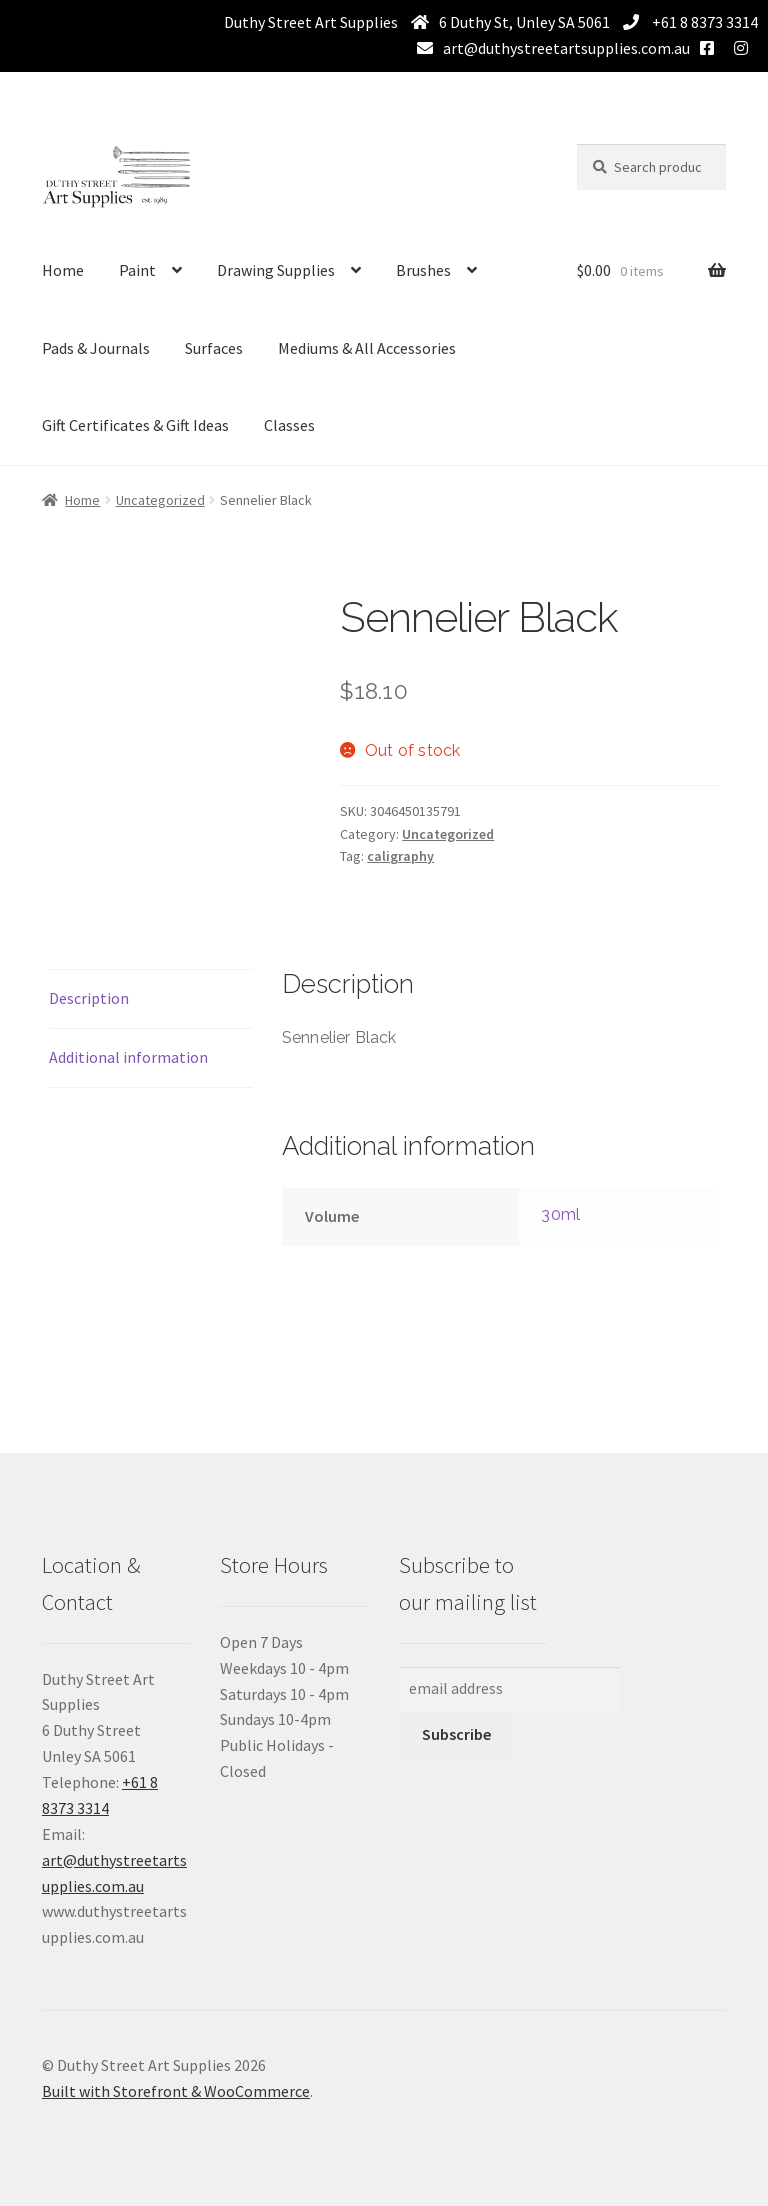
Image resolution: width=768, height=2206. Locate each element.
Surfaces (214, 348)
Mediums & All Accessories (367, 348)
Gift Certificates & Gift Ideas (135, 425)
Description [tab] (89, 998)
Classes (289, 425)
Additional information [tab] (128, 1057)
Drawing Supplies (276, 270)
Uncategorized (160, 500)
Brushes (423, 270)
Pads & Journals (96, 348)
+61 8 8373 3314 (703, 22)
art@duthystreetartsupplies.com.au (566, 48)
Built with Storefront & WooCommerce (176, 2091)
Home (63, 270)
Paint (137, 270)
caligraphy (400, 856)
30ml (560, 1214)
